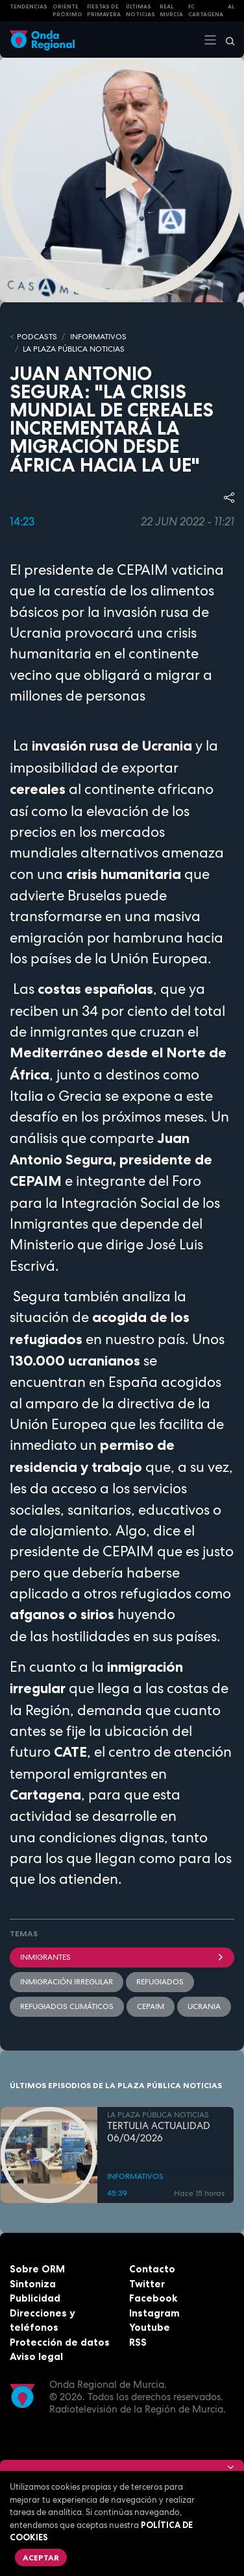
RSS (138, 2342)
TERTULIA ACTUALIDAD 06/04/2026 (158, 2132)
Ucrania (204, 2006)
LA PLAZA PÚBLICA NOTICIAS (74, 349)
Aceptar (41, 2557)
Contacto (152, 2269)
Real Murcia (171, 10)
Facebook (153, 2298)
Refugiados (160, 1982)
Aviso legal (36, 2356)
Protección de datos (60, 2342)
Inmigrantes (122, 1957)
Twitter (147, 2284)
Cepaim (150, 2006)
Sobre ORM (37, 2269)
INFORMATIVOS (98, 336)
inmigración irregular (66, 1982)
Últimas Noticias (140, 10)
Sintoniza (33, 2284)
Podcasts (37, 336)
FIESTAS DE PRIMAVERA (104, 10)
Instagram (154, 2313)
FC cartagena (205, 10)
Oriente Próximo (67, 10)
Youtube (149, 2327)
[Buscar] (225, 39)
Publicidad (35, 2298)
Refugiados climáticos (67, 2006)
